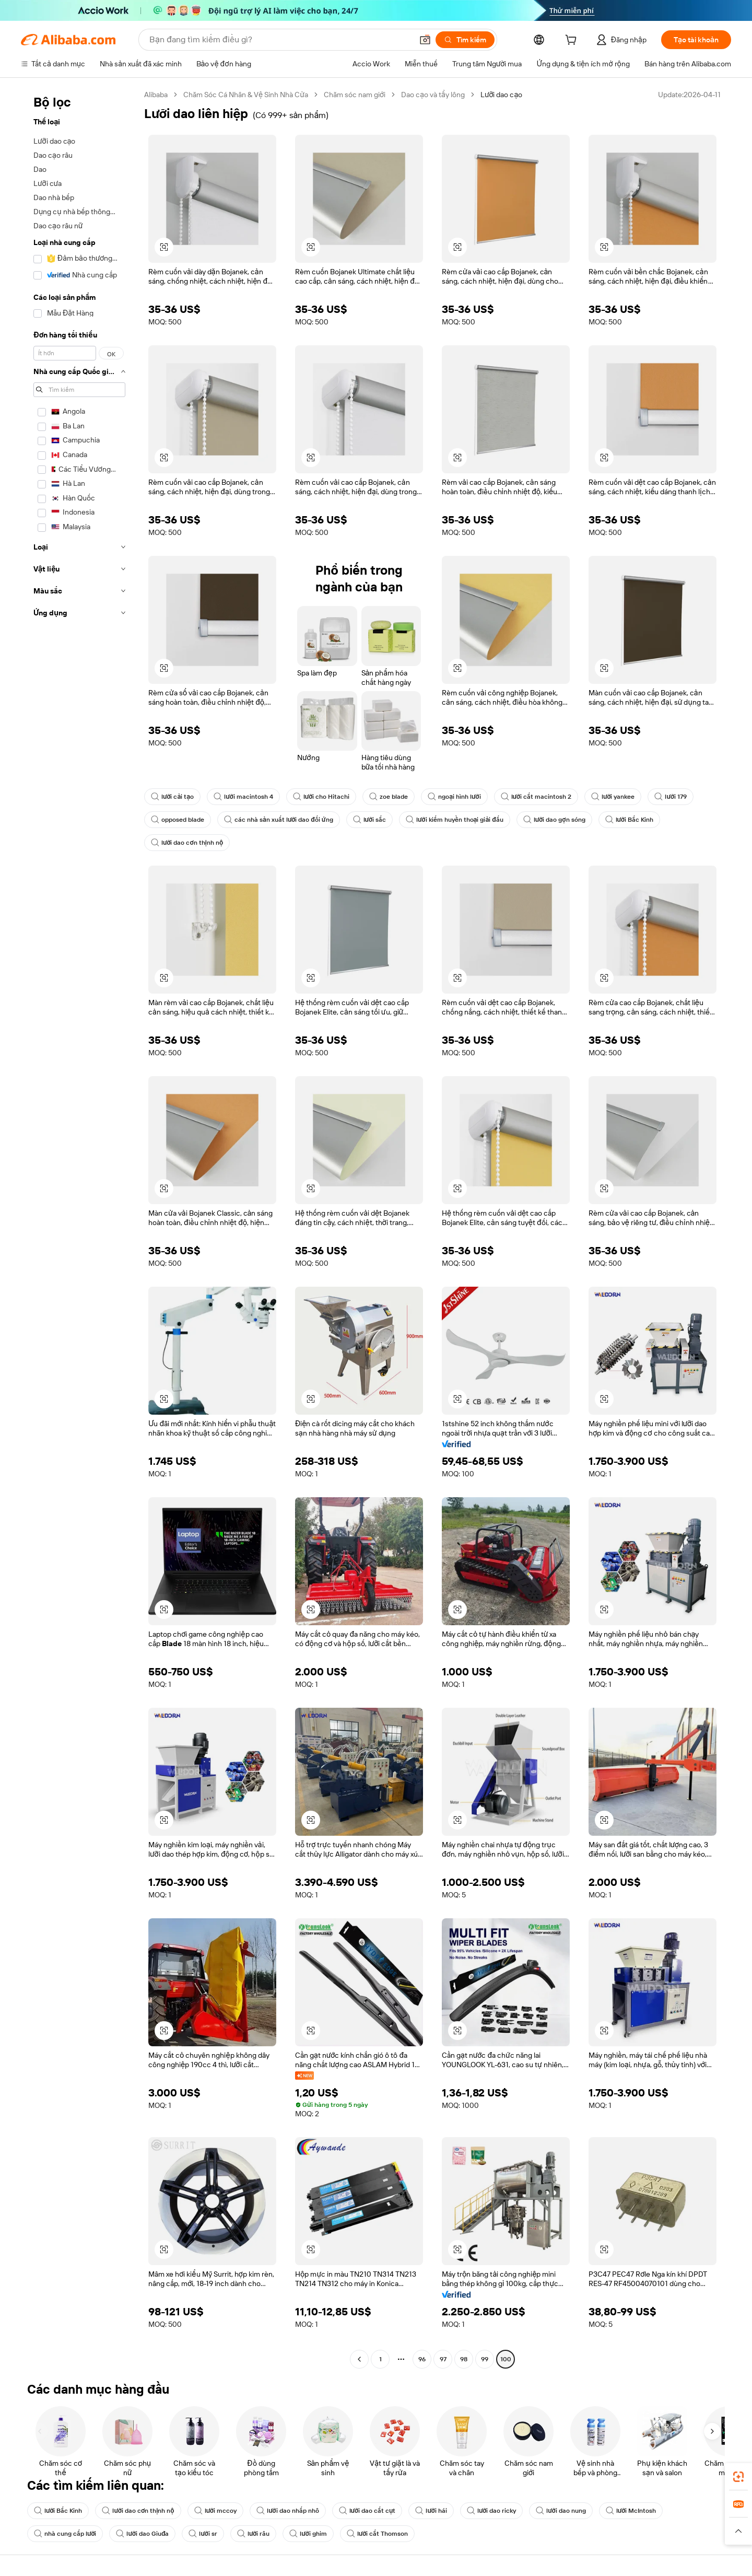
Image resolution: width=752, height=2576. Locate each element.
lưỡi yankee (612, 796)
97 (443, 2359)
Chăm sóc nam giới (354, 94)
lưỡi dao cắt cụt (367, 2511)
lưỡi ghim (307, 2534)
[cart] (573, 41)
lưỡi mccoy (215, 2511)
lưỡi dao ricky (491, 2511)
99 (484, 2359)
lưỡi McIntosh (631, 2511)
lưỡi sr (203, 2534)
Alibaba (156, 94)
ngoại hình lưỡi (454, 796)
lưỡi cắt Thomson (377, 2534)
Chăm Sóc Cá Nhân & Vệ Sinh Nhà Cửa (245, 94)
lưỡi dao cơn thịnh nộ (187, 842)
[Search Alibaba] (279, 39)
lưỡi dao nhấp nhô (287, 2511)
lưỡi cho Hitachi (321, 796)
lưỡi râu (253, 2534)
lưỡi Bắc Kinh (629, 819)
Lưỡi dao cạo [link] (501, 94)
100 (505, 2359)
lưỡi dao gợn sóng (554, 819)
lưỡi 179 (670, 796)
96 (422, 2359)
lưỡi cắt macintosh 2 (536, 796)
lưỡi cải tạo (172, 796)
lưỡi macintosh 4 (243, 796)
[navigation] (79, 1228)
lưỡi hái (430, 2511)
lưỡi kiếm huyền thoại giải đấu (454, 819)
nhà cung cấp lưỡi (65, 2534)
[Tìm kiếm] (465, 39)
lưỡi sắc (369, 819)
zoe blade (388, 796)
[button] (425, 39)
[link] (738, 2476)
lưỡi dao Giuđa (142, 2534)
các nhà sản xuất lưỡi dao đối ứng (278, 819)
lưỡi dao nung (560, 2511)
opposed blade (177, 819)
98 (463, 2359)
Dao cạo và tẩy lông (433, 94)
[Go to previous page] (359, 2359)
